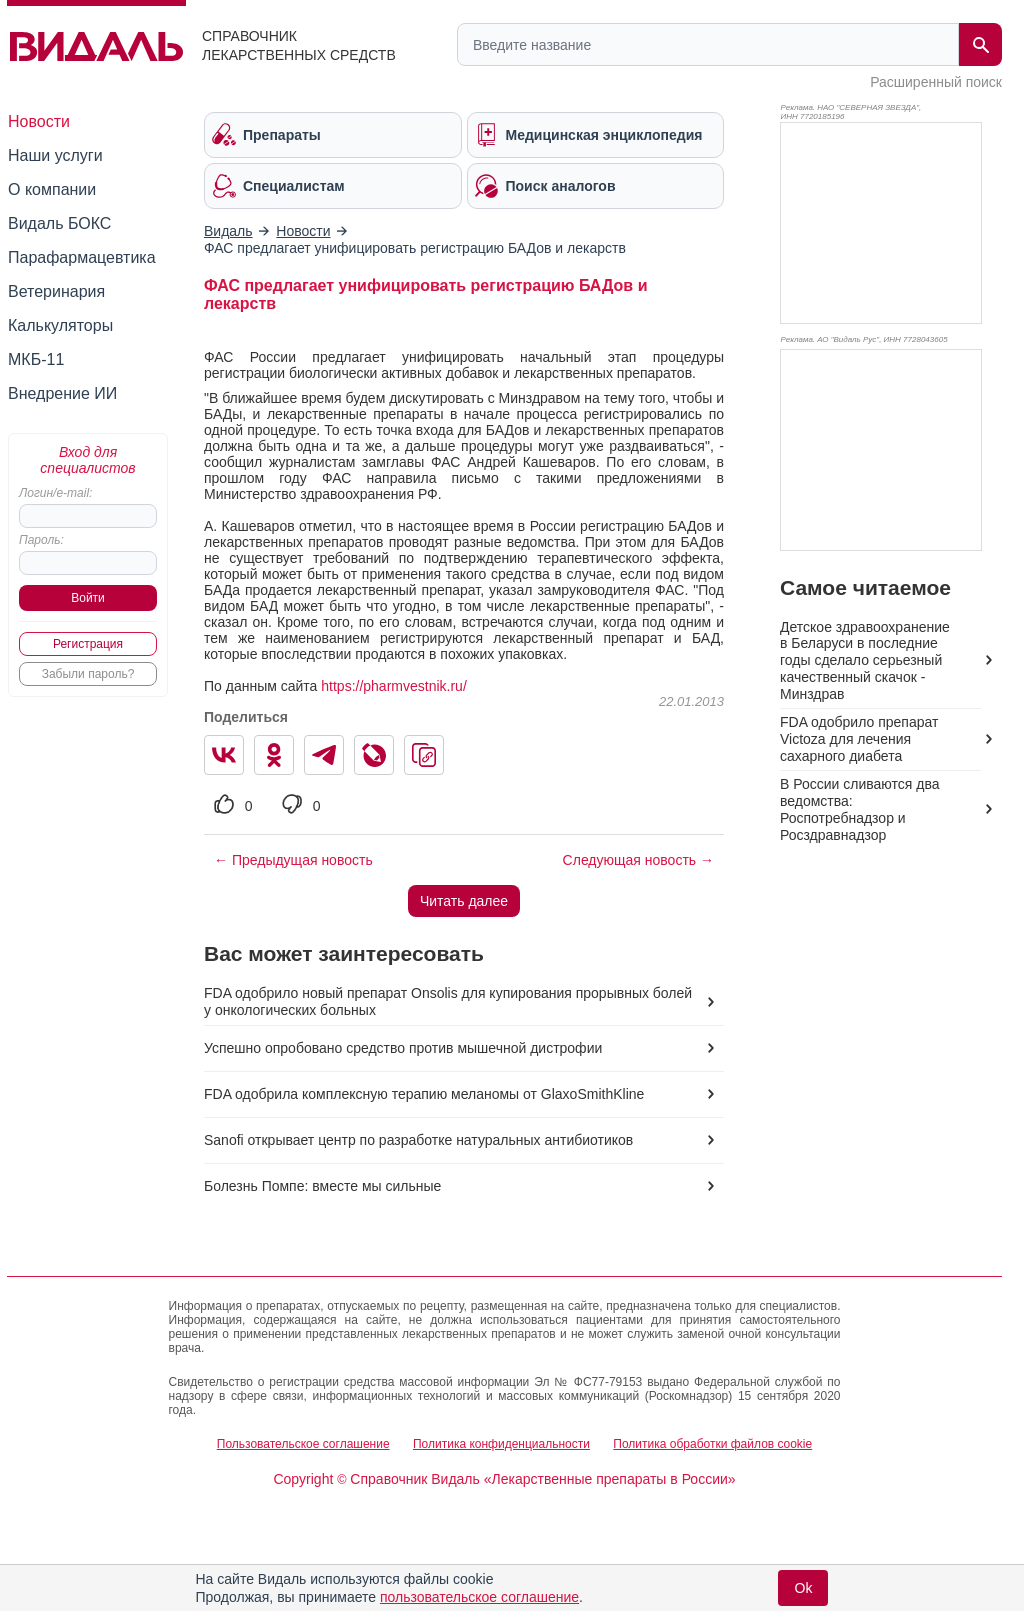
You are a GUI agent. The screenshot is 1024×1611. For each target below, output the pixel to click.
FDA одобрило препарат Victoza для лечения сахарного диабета (859, 739)
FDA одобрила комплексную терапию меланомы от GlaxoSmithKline (424, 1094)
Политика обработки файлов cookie (712, 1444)
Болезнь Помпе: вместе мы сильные (322, 1186)
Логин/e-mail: (55, 493)
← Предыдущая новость (293, 860)
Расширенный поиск (936, 82)
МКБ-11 (36, 359)
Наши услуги (55, 155)
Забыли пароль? (88, 674)
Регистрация (88, 644)
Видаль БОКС (59, 223)
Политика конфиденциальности (501, 1444)
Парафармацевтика (82, 257)
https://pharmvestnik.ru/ (394, 686)
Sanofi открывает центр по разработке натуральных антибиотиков (418, 1140)
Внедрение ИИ (62, 393)
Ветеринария (56, 291)
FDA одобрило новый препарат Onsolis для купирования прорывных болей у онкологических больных (448, 1001)
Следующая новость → (638, 860)
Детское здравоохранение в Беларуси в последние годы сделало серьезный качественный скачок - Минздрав (865, 661)
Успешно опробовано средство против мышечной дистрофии (403, 1048)
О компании (52, 189)
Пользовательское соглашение (303, 1444)
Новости (39, 121)
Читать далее (464, 901)
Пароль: (41, 540)
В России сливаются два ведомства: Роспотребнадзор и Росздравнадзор (859, 809)
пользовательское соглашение (479, 1597)
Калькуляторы (60, 325)
